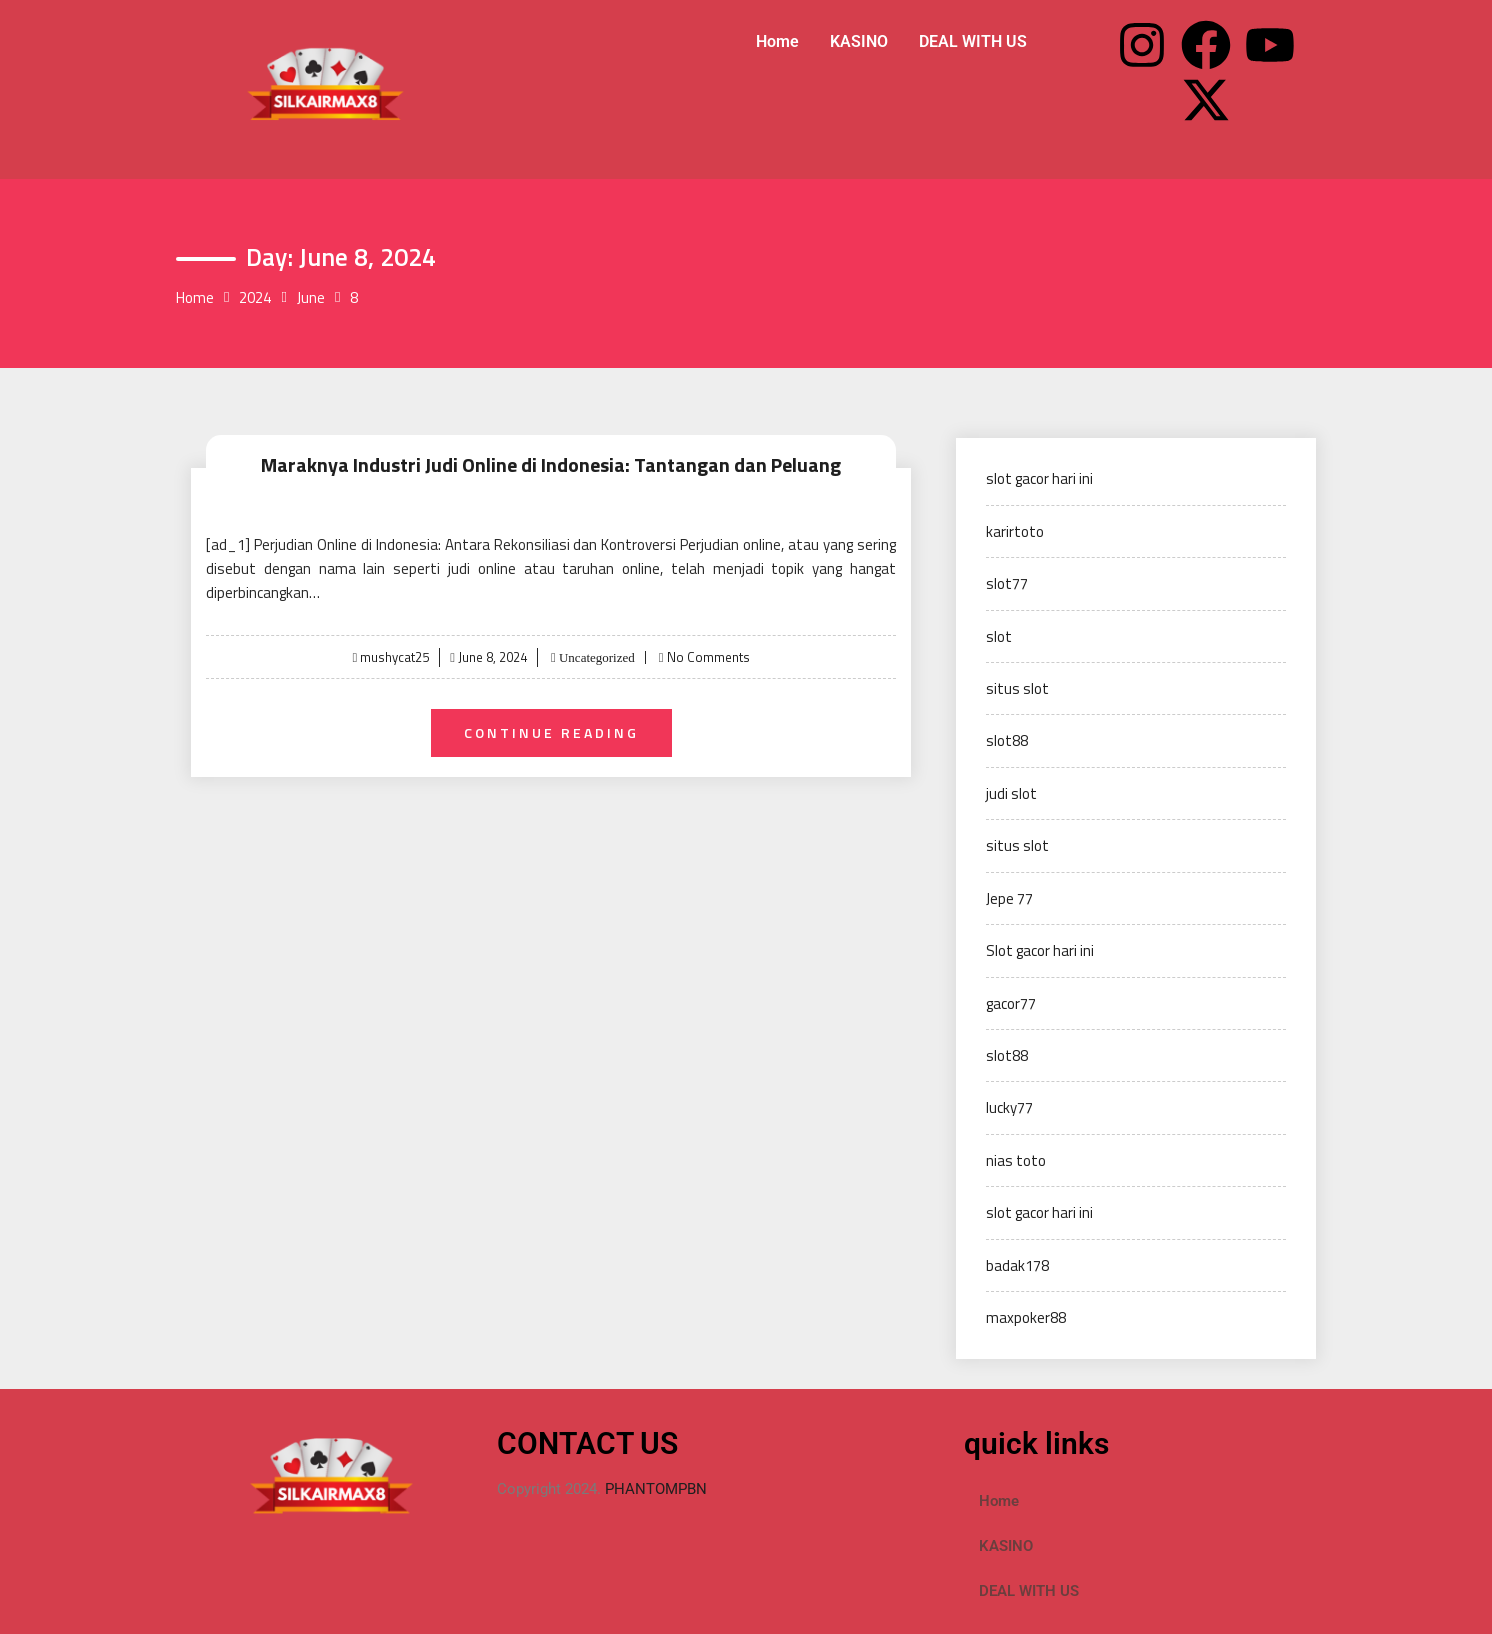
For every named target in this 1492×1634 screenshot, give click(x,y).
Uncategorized (595, 657)
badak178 (1017, 1265)
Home (777, 41)
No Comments (708, 657)
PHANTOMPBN (656, 1489)
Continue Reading (551, 732)
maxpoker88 (1026, 1317)
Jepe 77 (1009, 898)
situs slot (1017, 688)
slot (999, 636)
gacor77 (1011, 1003)
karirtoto (1015, 531)
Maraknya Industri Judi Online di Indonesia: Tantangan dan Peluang (551, 464)
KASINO (859, 41)
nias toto (1016, 1160)
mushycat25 (394, 657)
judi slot (1011, 793)
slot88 (1007, 740)
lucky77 (1009, 1107)
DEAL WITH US (973, 41)
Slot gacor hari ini (1040, 950)
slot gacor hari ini (1039, 478)
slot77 (1007, 583)
